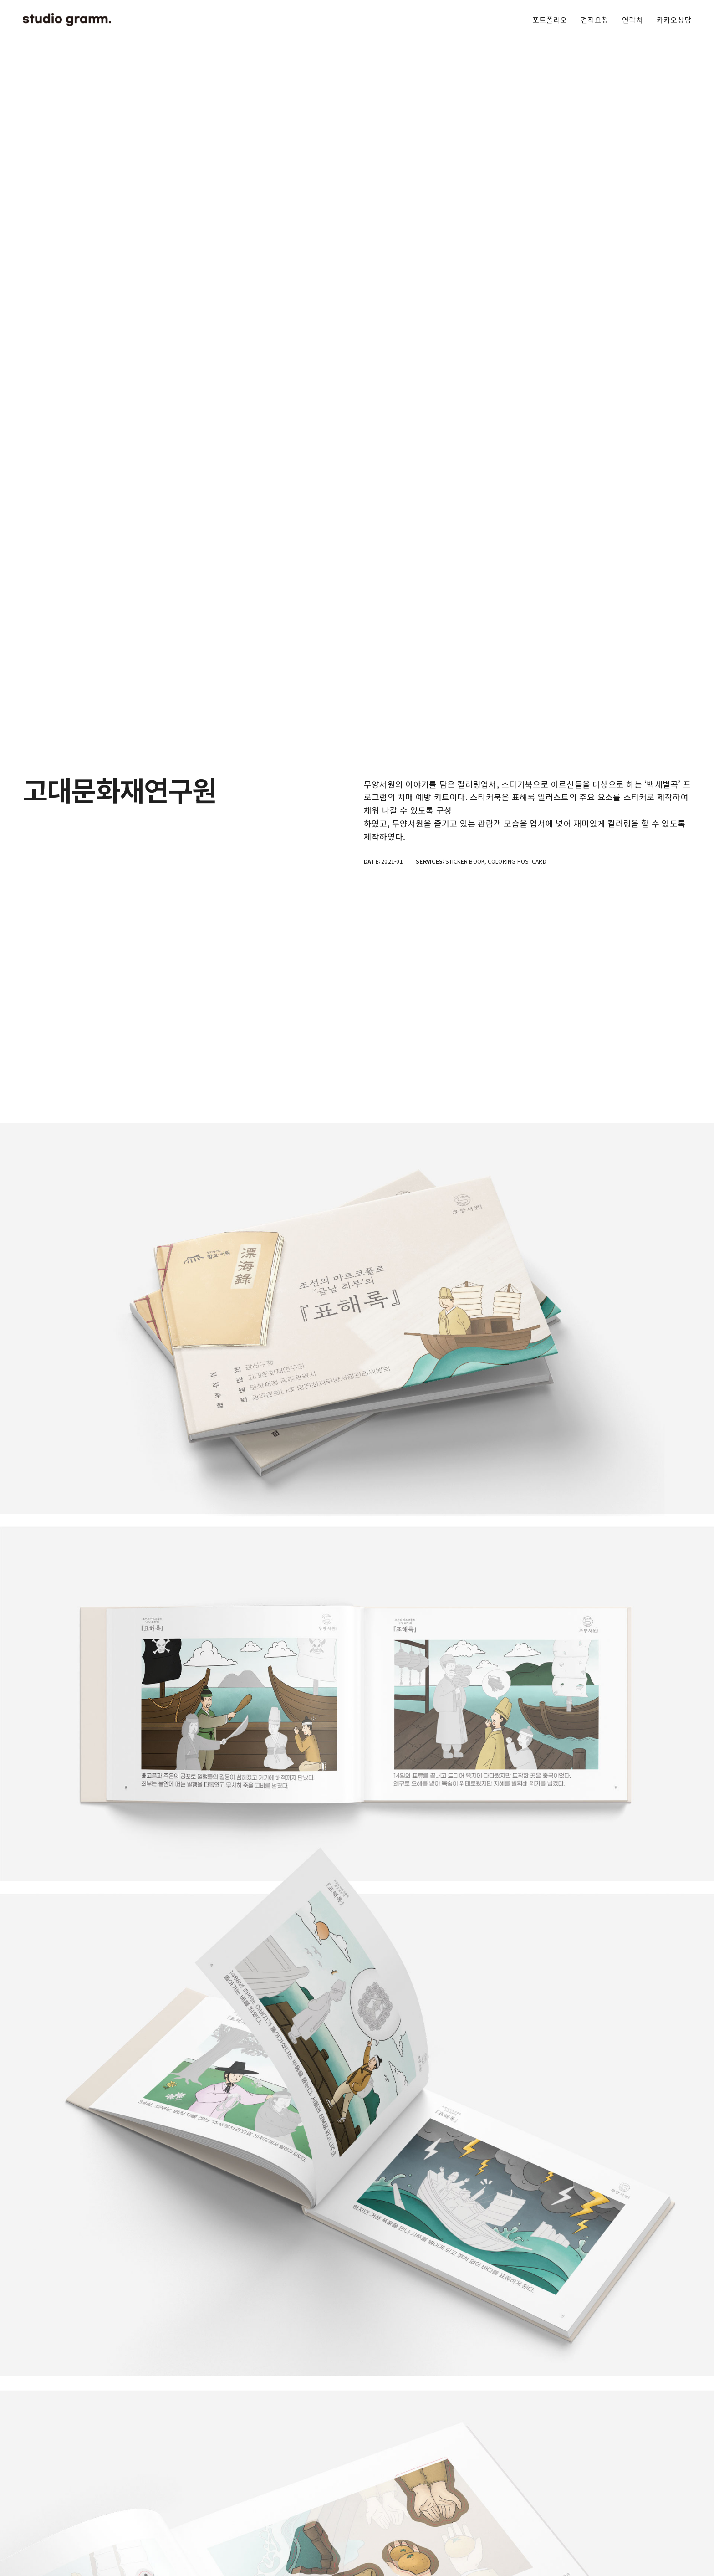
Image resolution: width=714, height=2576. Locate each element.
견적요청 (594, 19)
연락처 (632, 19)
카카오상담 (674, 19)
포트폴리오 (549, 19)
